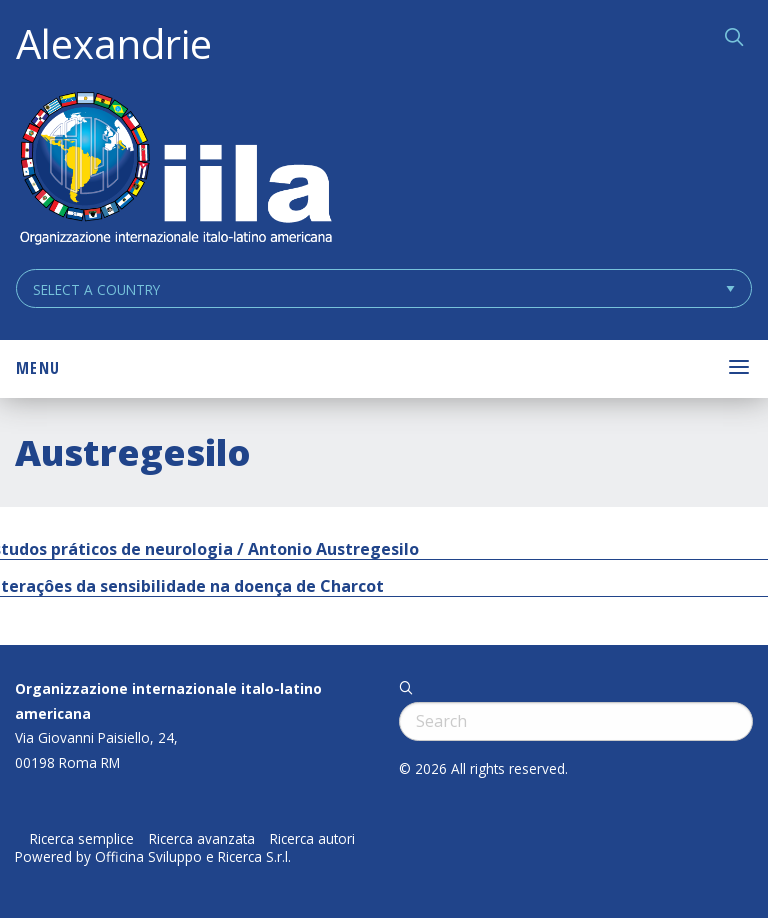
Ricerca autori (312, 839)
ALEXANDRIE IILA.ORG (175, 170)
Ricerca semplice (82, 839)
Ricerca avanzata (202, 839)
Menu (38, 368)
